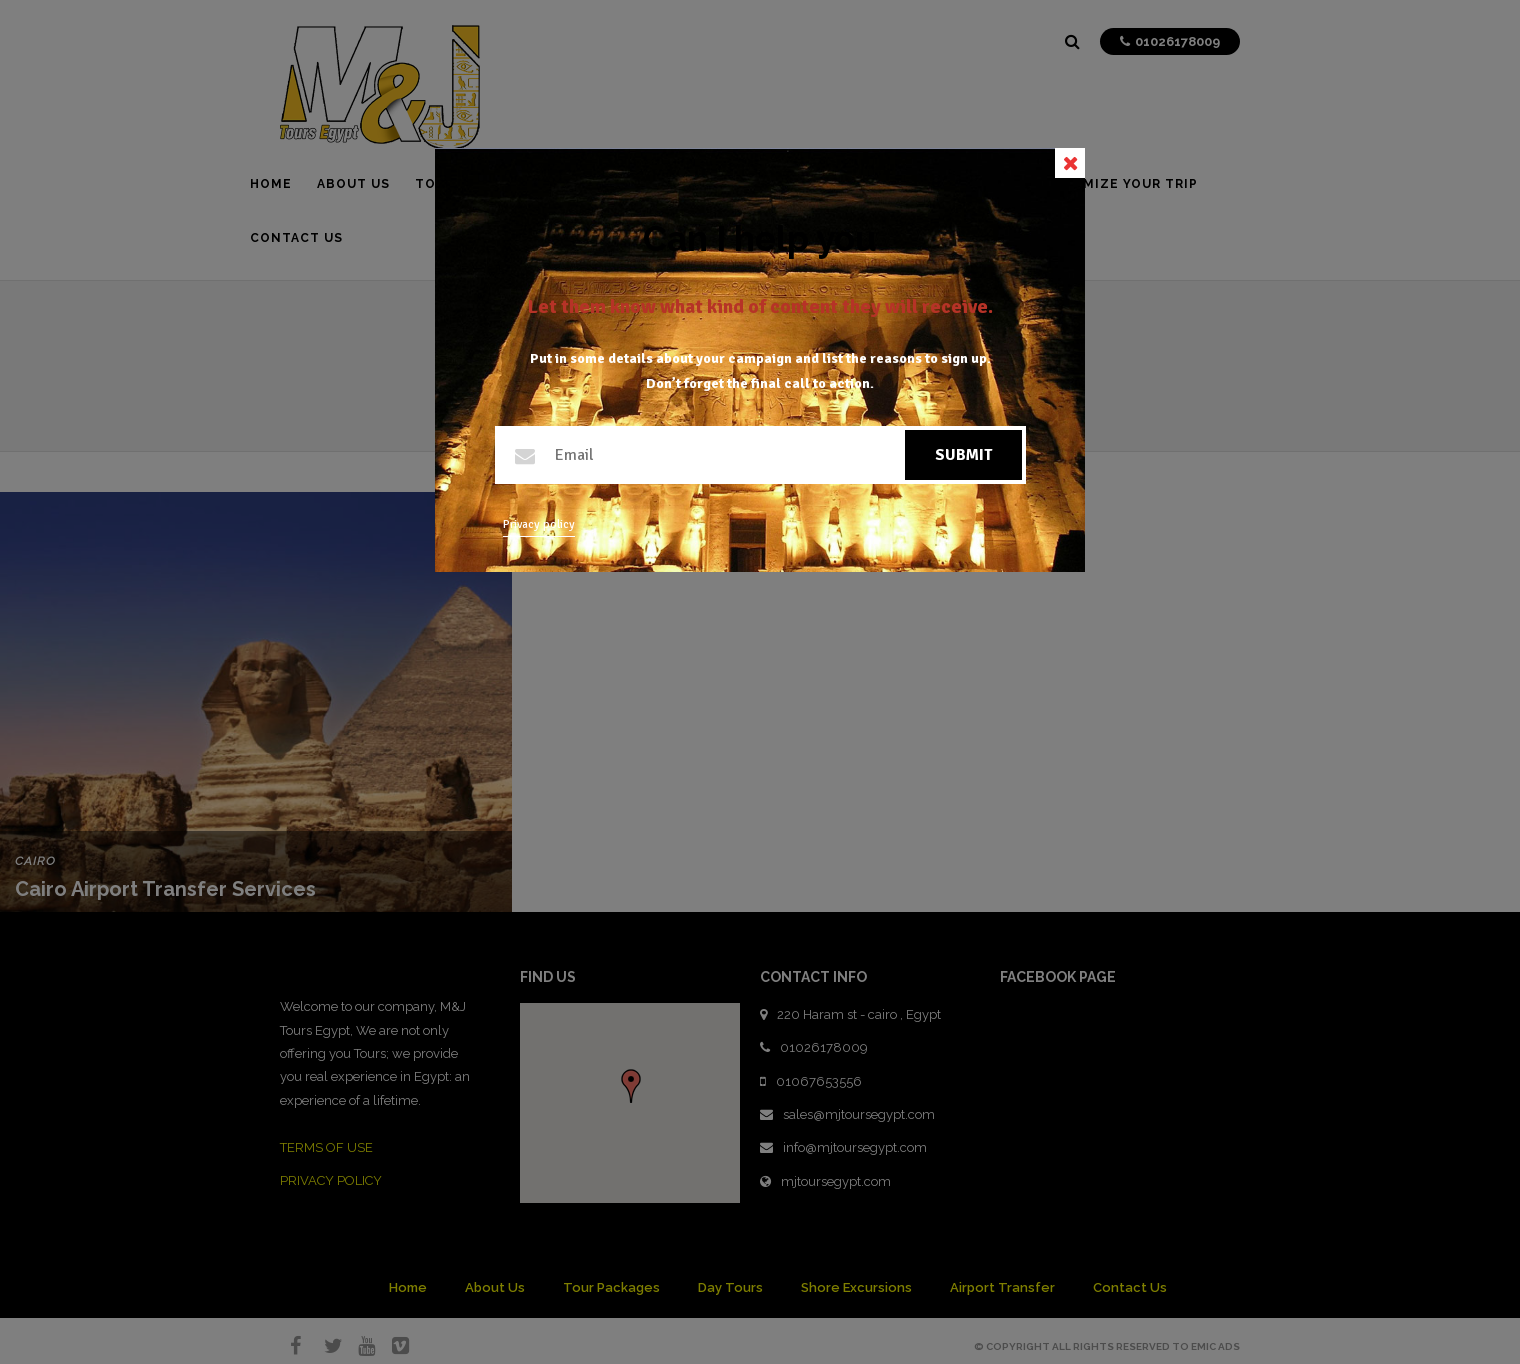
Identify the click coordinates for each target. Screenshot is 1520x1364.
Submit (963, 454)
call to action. (829, 383)
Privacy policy (539, 524)
